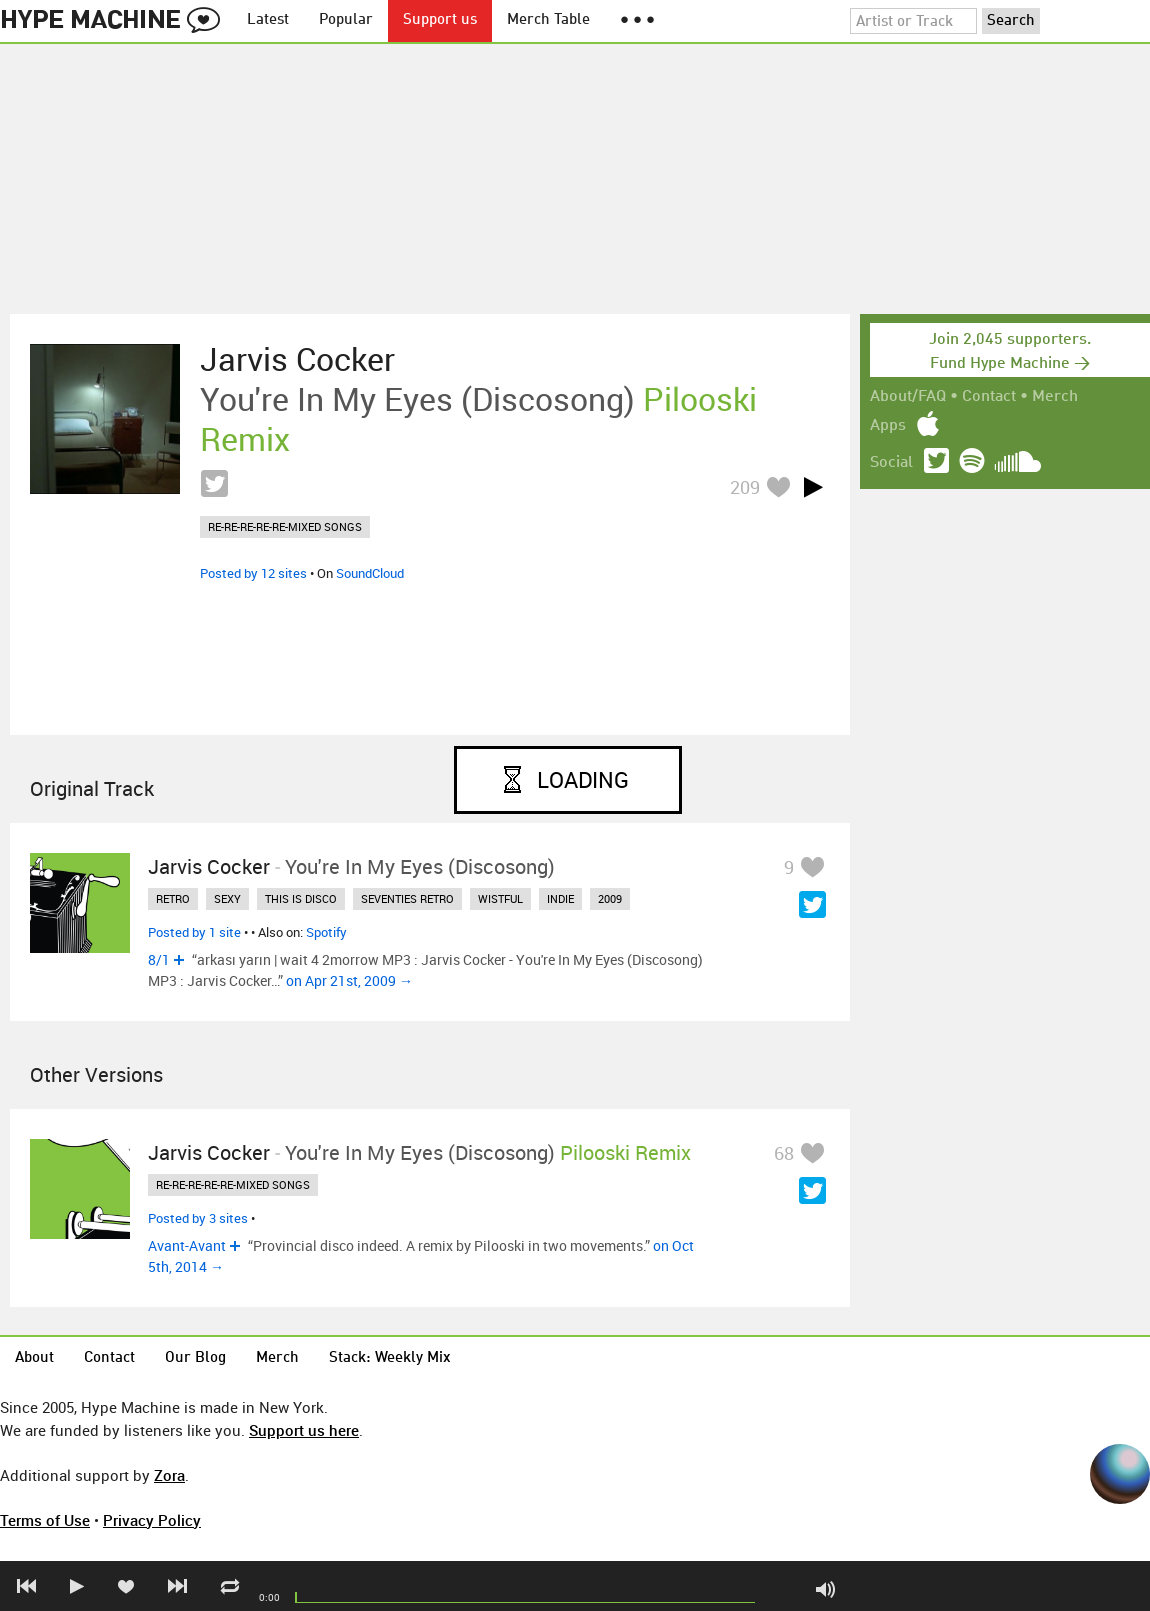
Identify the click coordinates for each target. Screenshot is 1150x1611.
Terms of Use (45, 1520)
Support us (440, 20)
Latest (268, 20)
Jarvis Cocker (297, 359)
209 (745, 487)
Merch (1055, 397)
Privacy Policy (152, 1520)
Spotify (326, 932)
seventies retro (407, 898)
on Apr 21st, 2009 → (349, 980)
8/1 (159, 959)
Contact (989, 397)
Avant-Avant (187, 1245)
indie (560, 898)
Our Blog (195, 1358)
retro (173, 898)
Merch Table (548, 20)
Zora (169, 1475)
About (34, 1358)
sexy (227, 898)
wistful (500, 898)
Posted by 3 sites (198, 1218)
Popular (346, 20)
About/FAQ (908, 397)
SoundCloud (370, 573)
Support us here (304, 1430)
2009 (610, 898)
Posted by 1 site (194, 932)
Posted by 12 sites (253, 573)
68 (784, 1153)
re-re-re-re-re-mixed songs (285, 526)
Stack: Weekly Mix (390, 1358)
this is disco (301, 898)
